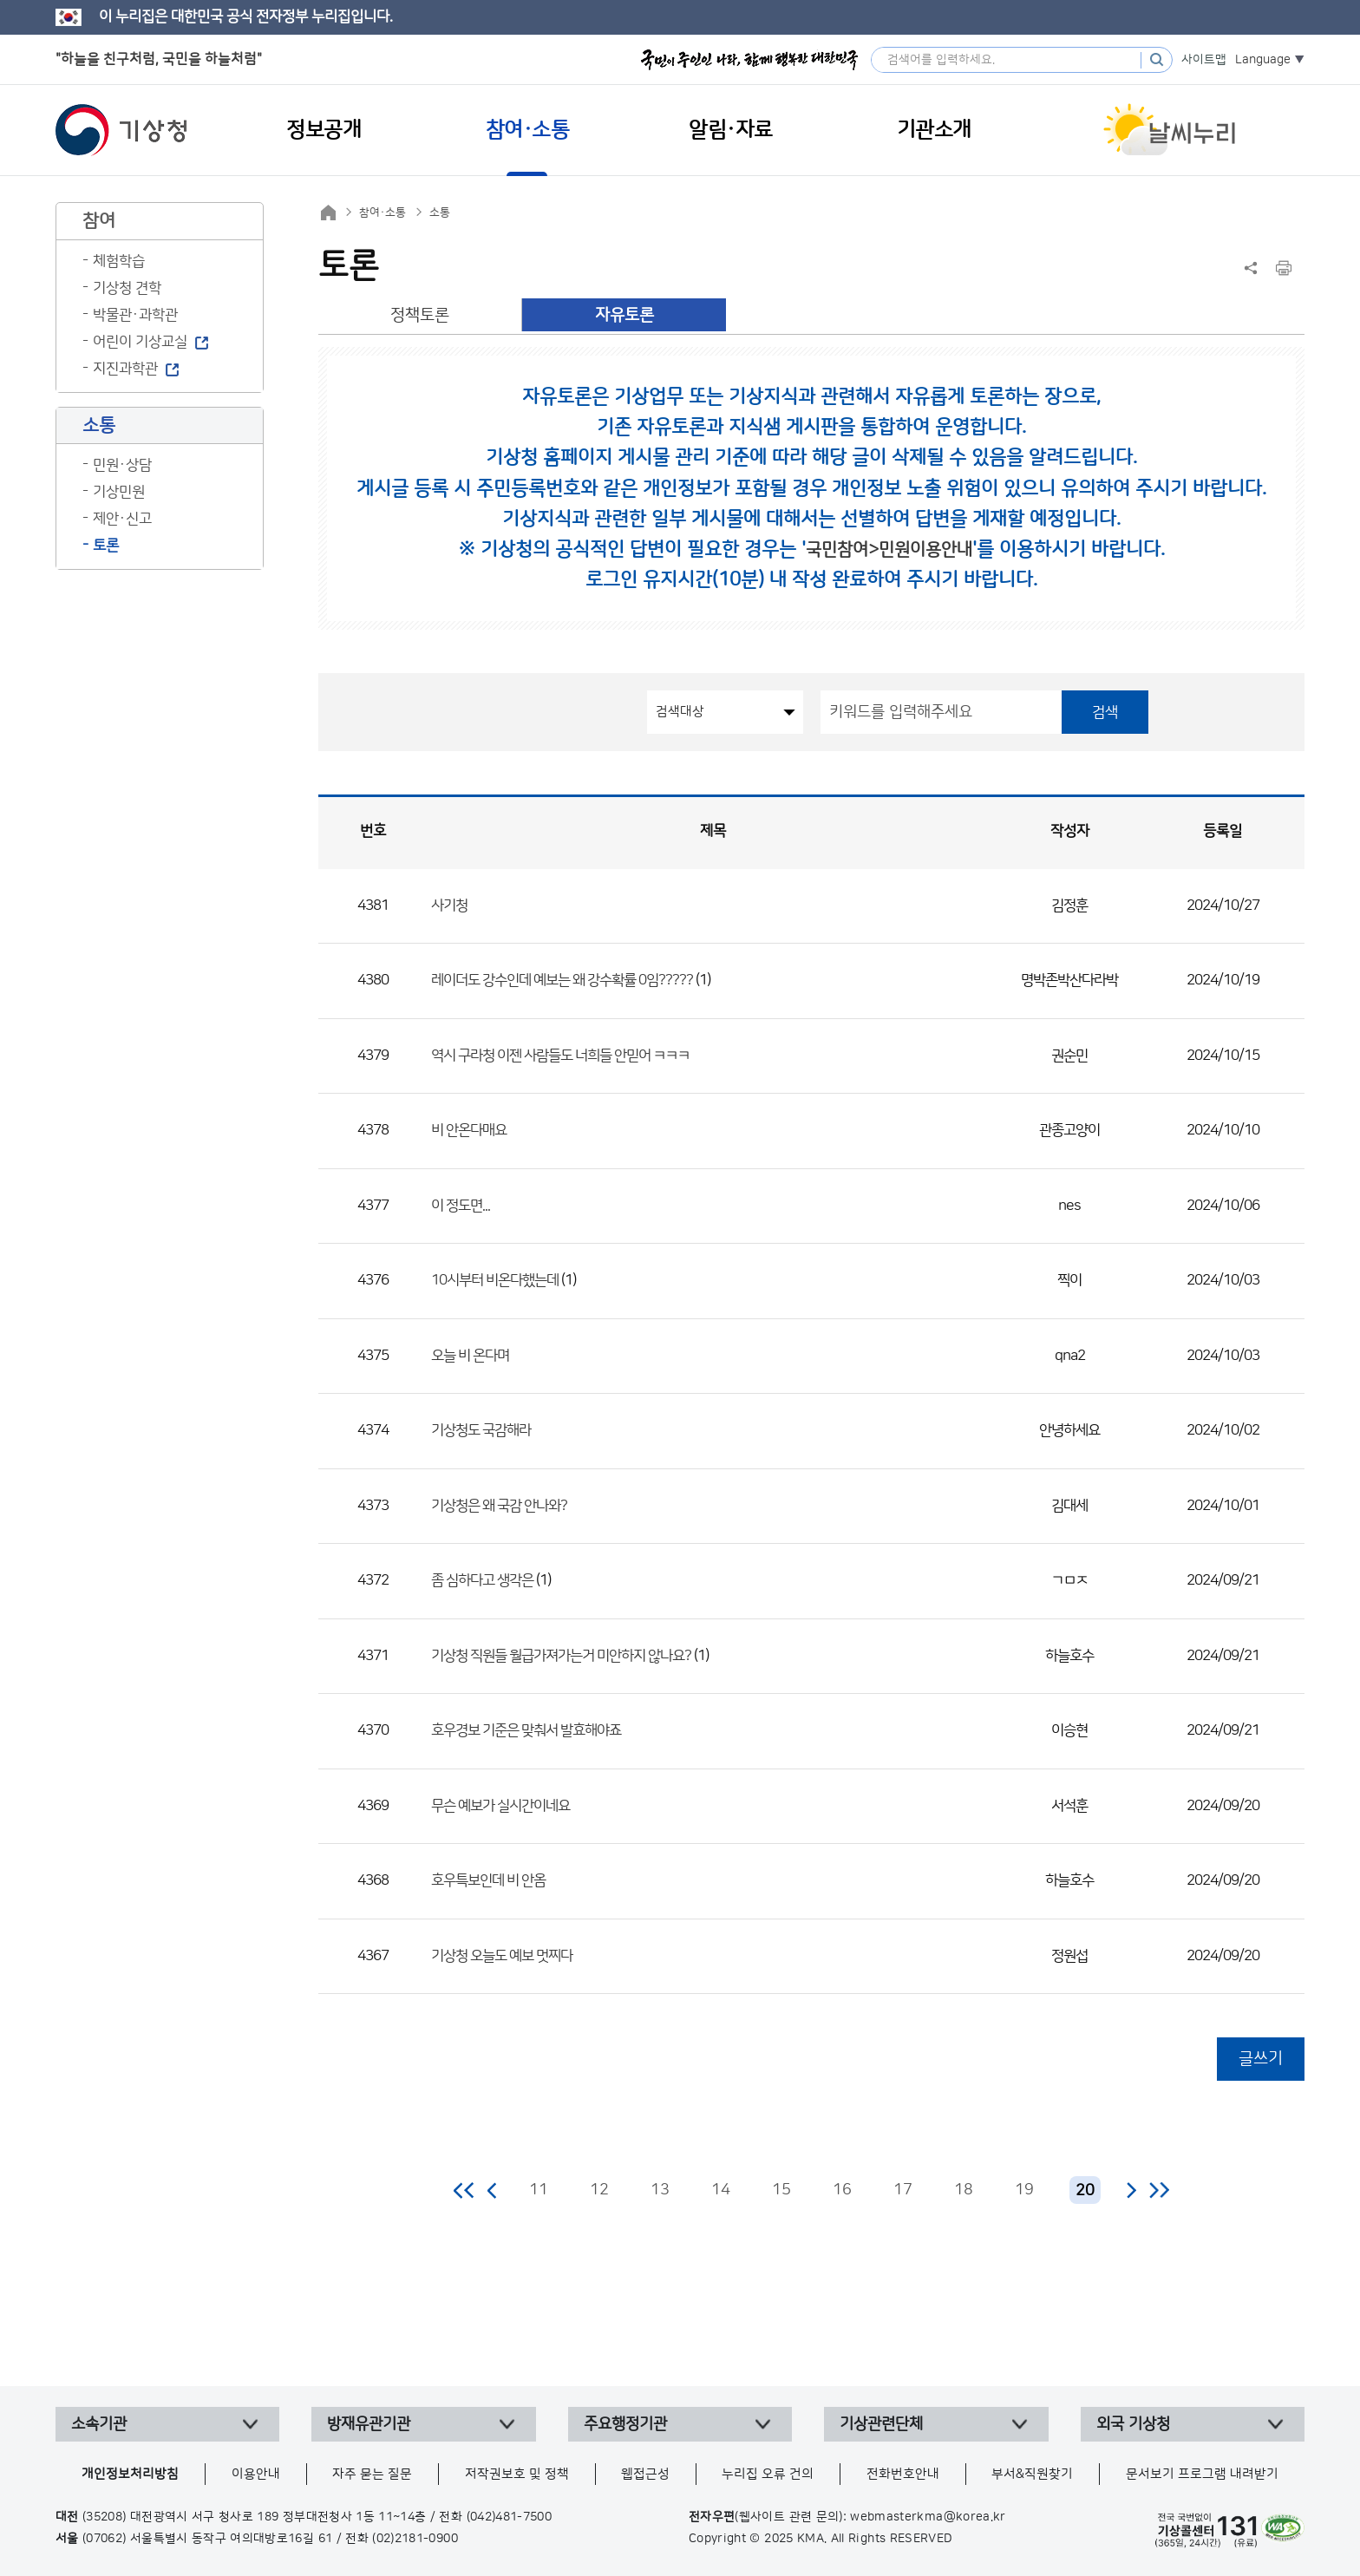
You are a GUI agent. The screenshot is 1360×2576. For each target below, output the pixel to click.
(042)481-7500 (509, 2517)
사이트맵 (1203, 60)
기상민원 (119, 492)
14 (720, 2190)
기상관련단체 (881, 2424)
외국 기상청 (1133, 2424)
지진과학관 (125, 368)
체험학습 (119, 261)
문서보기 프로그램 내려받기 (1202, 2474)
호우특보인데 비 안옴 (488, 1880)
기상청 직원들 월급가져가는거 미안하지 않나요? (561, 1656)
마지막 (1159, 2190)
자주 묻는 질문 (372, 2474)
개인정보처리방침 (130, 2474)
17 (902, 2190)
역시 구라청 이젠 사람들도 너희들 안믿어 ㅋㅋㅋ (560, 1055)
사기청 (449, 905)
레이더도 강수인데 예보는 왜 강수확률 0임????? (562, 980)
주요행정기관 (625, 2424)
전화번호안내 (902, 2474)
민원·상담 (122, 465)
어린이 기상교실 (140, 342)
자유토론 (624, 315)
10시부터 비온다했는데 (495, 1280)
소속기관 (99, 2424)
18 (963, 2190)
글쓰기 (1261, 2059)
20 (1085, 2190)
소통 (439, 212)
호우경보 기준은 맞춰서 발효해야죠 (526, 1730)
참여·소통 (382, 212)
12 (599, 2190)
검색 (1105, 712)
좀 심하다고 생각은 (482, 1580)
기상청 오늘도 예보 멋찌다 (501, 1956)
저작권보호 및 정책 (517, 2474)
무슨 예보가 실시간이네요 (500, 1806)
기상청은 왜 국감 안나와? (499, 1506)
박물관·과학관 (135, 315)
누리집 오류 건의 (768, 2474)
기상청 (121, 130)
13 (660, 2190)
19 (1024, 2190)
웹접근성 (645, 2474)
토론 (106, 545)
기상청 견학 (127, 288)
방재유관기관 (368, 2424)
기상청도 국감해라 (481, 1430)
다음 (1131, 2190)
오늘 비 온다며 (470, 1355)
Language (1263, 60)
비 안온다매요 (469, 1130)
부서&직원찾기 (1032, 2474)
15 (781, 2190)
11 (538, 2190)
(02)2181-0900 (415, 2539)
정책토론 (419, 315)
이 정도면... (460, 1205)
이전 (492, 2190)
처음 (464, 2190)
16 (842, 2190)
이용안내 (256, 2474)
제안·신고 (122, 518)
